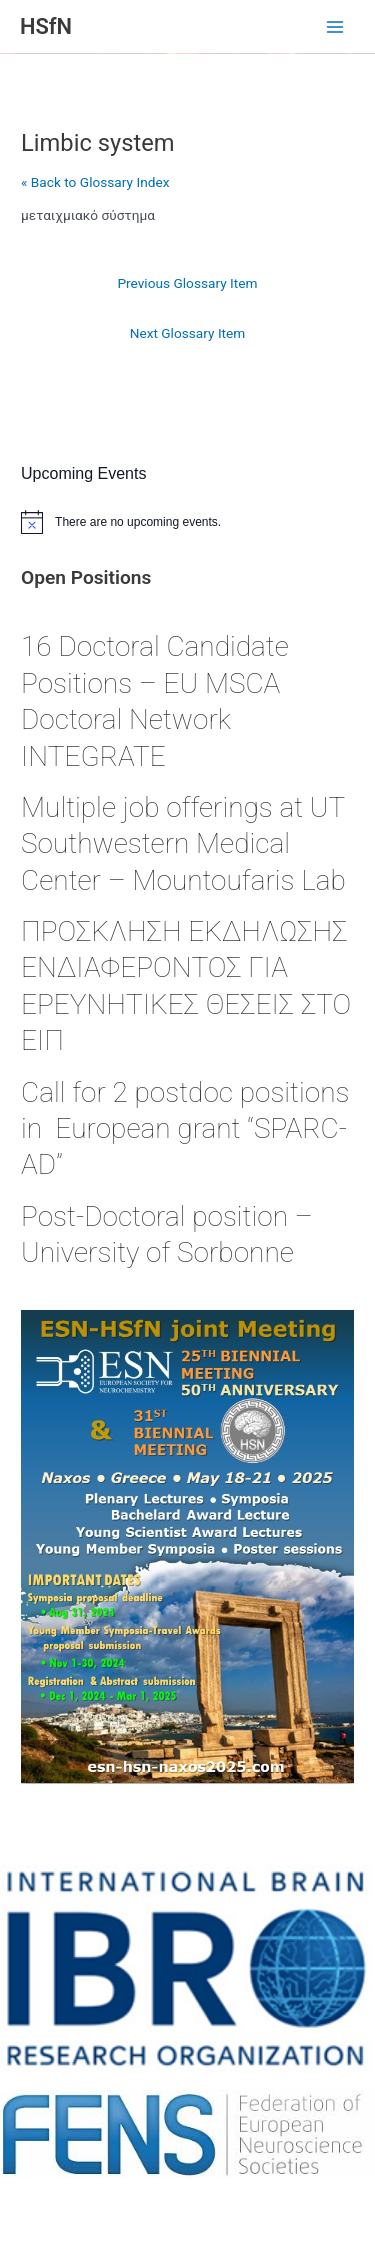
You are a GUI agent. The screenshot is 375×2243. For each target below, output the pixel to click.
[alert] (187, 522)
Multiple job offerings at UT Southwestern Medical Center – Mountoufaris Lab (186, 844)
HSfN (46, 26)
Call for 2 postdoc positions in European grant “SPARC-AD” (185, 1129)
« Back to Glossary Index (95, 182)
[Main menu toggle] (335, 27)
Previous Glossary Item (187, 283)
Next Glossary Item (188, 333)
